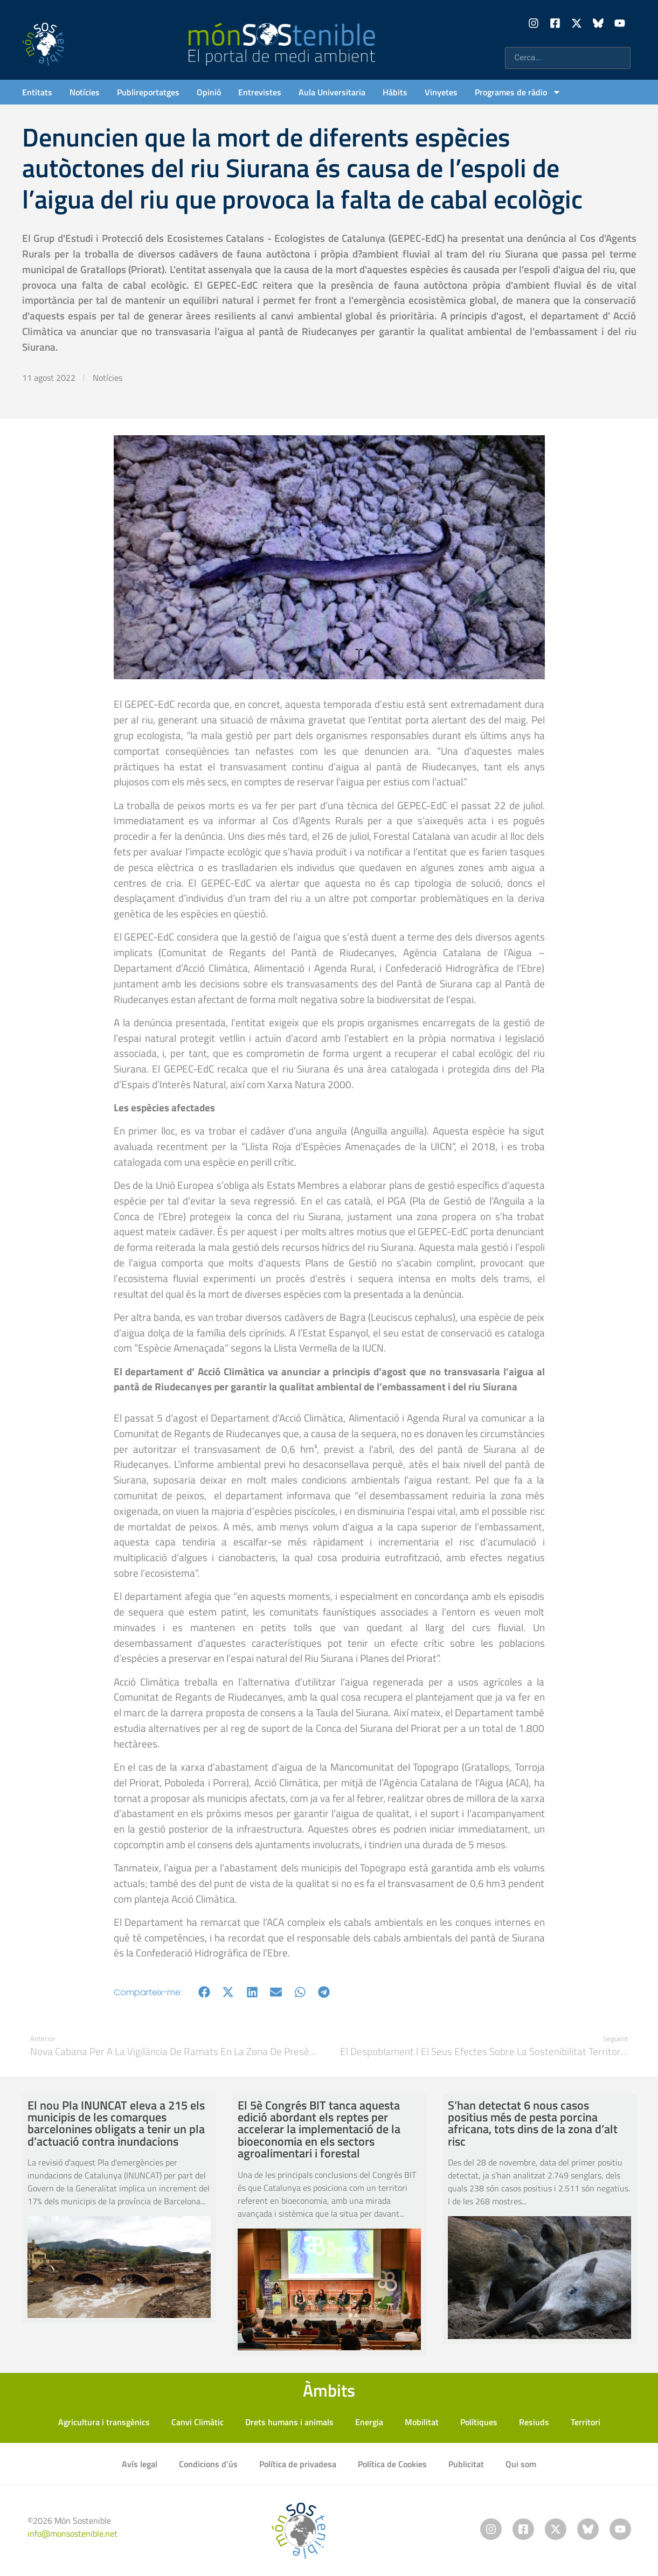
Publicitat (466, 2463)
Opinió (209, 92)
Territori (585, 2421)
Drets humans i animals (289, 2421)
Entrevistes (259, 92)
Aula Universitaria (332, 92)
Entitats (37, 92)
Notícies (85, 92)
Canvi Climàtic (197, 2421)
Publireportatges (148, 92)
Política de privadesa (297, 2463)
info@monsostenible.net (72, 2533)
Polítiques (478, 2421)
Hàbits (395, 92)
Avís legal (139, 2463)
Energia (369, 2421)
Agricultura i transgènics (104, 2421)
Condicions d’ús (208, 2463)
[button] (204, 1992)
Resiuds (534, 2421)
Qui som (520, 2463)
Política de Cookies (392, 2463)
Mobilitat (422, 2421)
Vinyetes (441, 92)
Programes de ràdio (518, 92)
